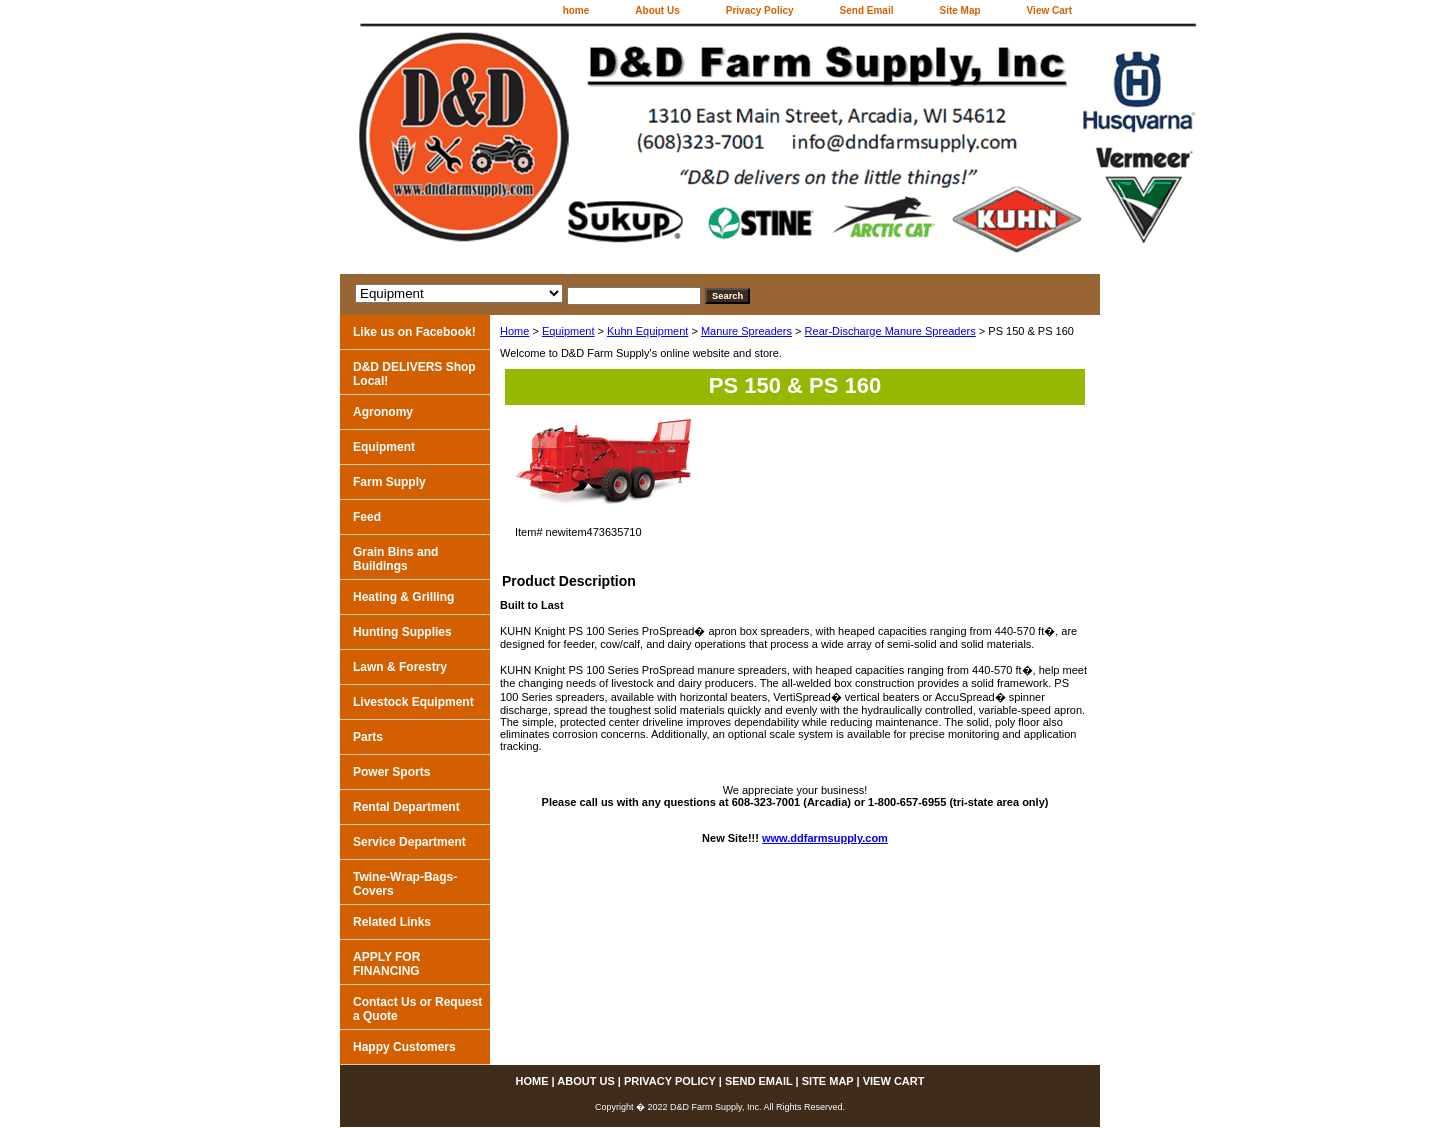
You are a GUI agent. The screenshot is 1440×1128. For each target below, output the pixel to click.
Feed (367, 517)
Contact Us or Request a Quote (417, 1009)
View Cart (1049, 10)
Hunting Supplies (402, 632)
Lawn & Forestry (400, 667)
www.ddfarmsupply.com (825, 838)
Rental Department (406, 807)
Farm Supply (389, 482)
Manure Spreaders (746, 331)
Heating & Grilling (403, 597)
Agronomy (383, 412)
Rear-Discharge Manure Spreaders (890, 331)
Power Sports (391, 772)
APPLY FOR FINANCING (386, 964)
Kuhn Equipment (647, 331)
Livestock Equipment (413, 702)
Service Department (409, 842)
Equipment (568, 331)
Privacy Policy (760, 10)
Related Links (392, 922)
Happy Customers (404, 1047)
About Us (657, 10)
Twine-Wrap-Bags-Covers (405, 884)
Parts (368, 737)
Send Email (867, 10)
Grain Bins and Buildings (395, 559)
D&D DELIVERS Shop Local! (414, 374)
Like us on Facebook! (414, 332)
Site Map (959, 10)
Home (514, 331)
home (576, 10)
